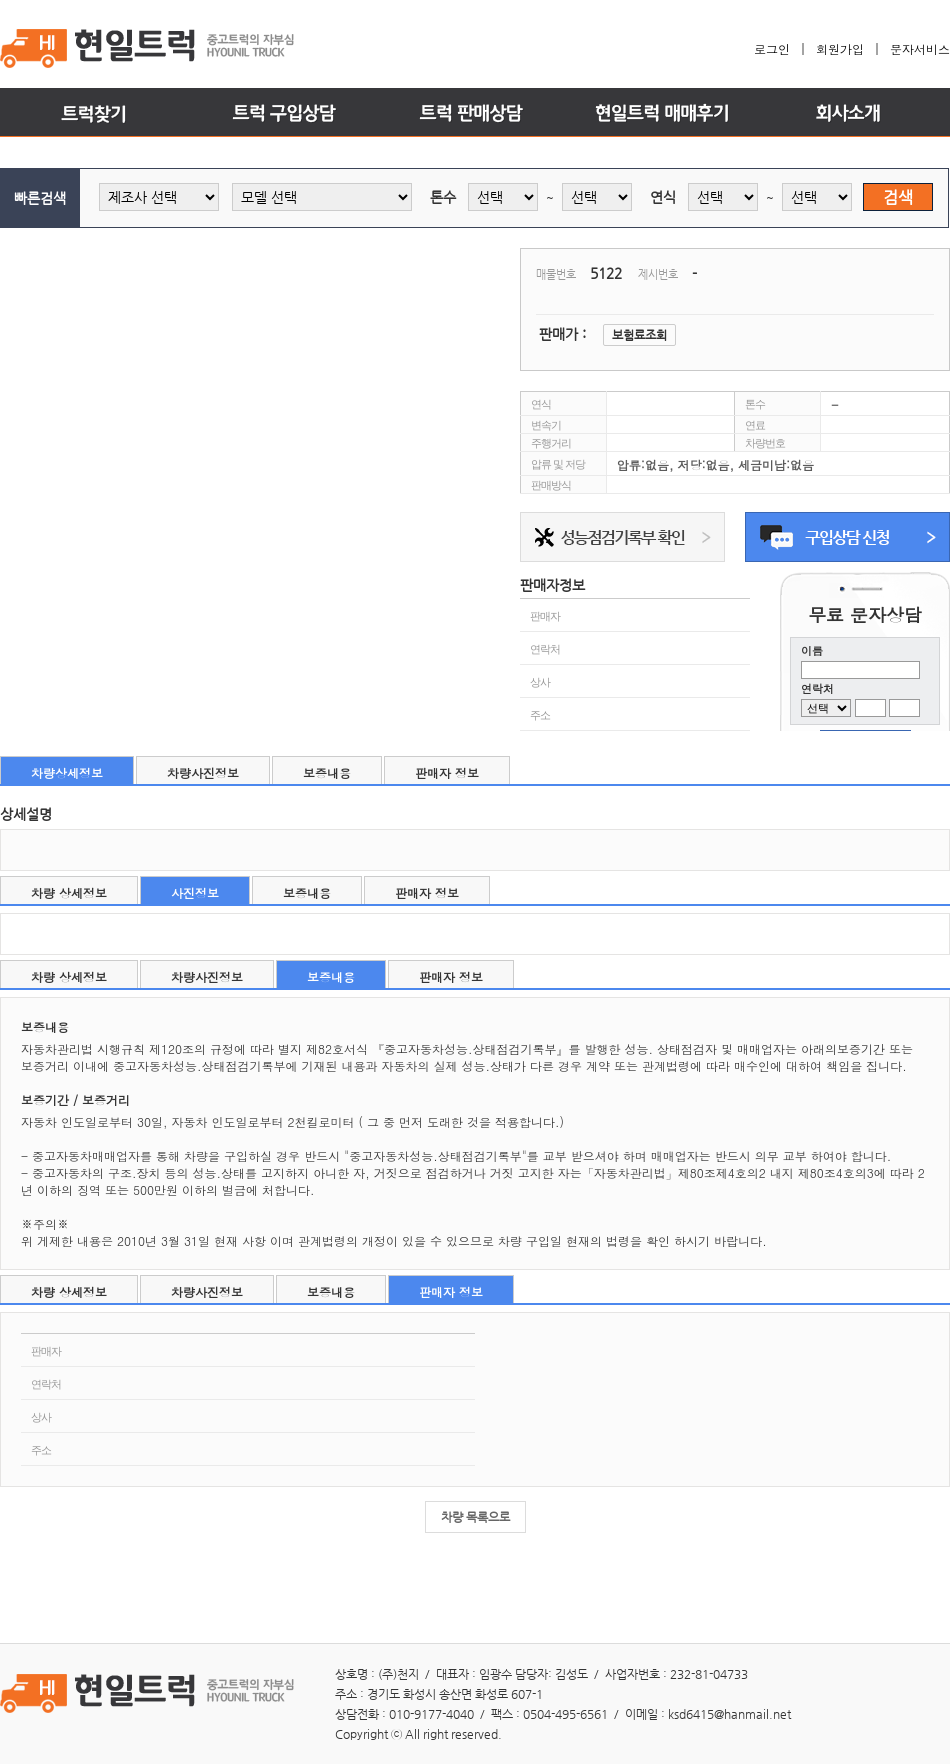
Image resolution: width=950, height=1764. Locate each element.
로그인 (772, 48)
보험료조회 (639, 335)
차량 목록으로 (475, 1517)
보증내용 (327, 772)
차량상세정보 (67, 772)
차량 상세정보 (69, 892)
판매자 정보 (447, 772)
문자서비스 (920, 48)
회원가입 (840, 48)
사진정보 (195, 892)
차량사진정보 (203, 772)
